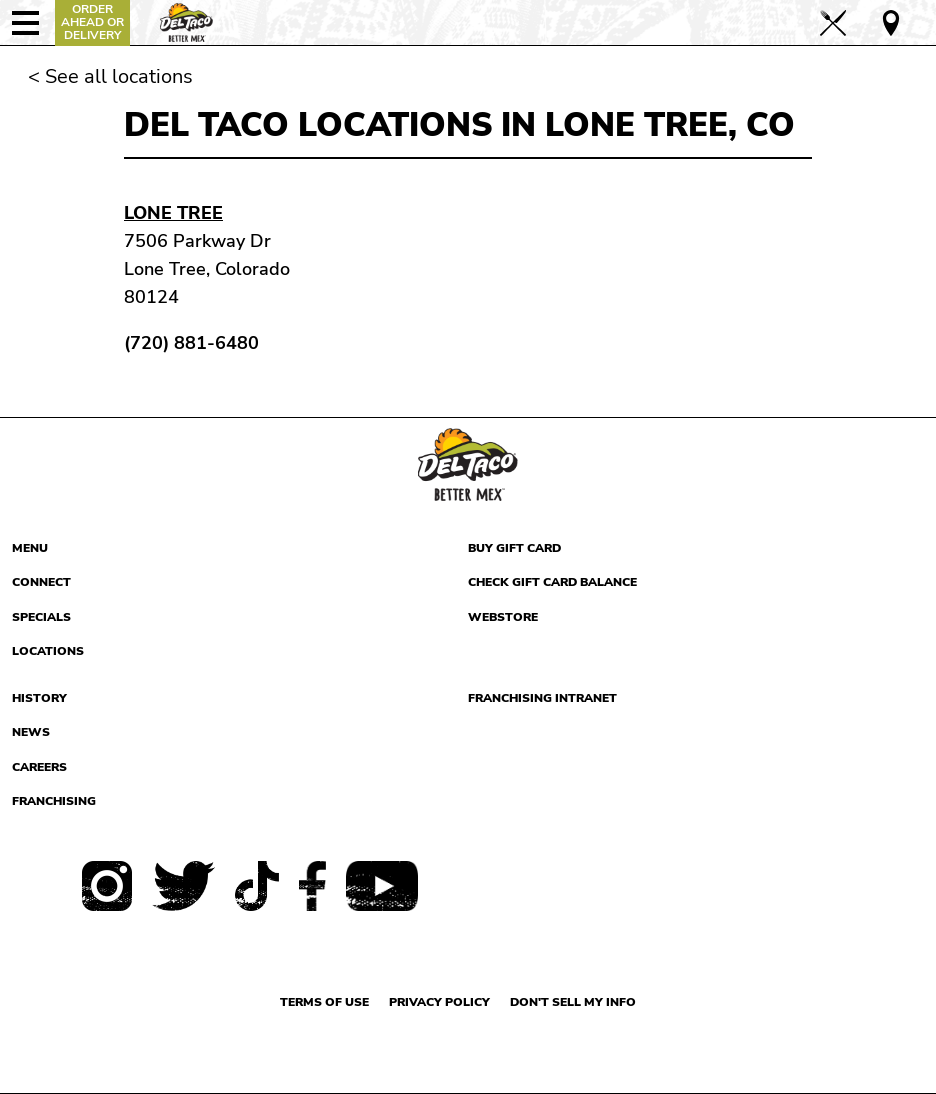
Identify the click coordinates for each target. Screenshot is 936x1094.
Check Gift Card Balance (552, 582)
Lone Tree (173, 213)
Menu (30, 548)
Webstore (503, 617)
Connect (41, 582)
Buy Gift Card (514, 548)
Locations (48, 651)
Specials (41, 617)
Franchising (54, 801)
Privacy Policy (439, 1002)
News (31, 732)
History (39, 698)
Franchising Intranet (542, 698)
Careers (39, 767)
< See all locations (110, 76)
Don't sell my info (573, 1002)
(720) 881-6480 (191, 343)
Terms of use (324, 1002)
